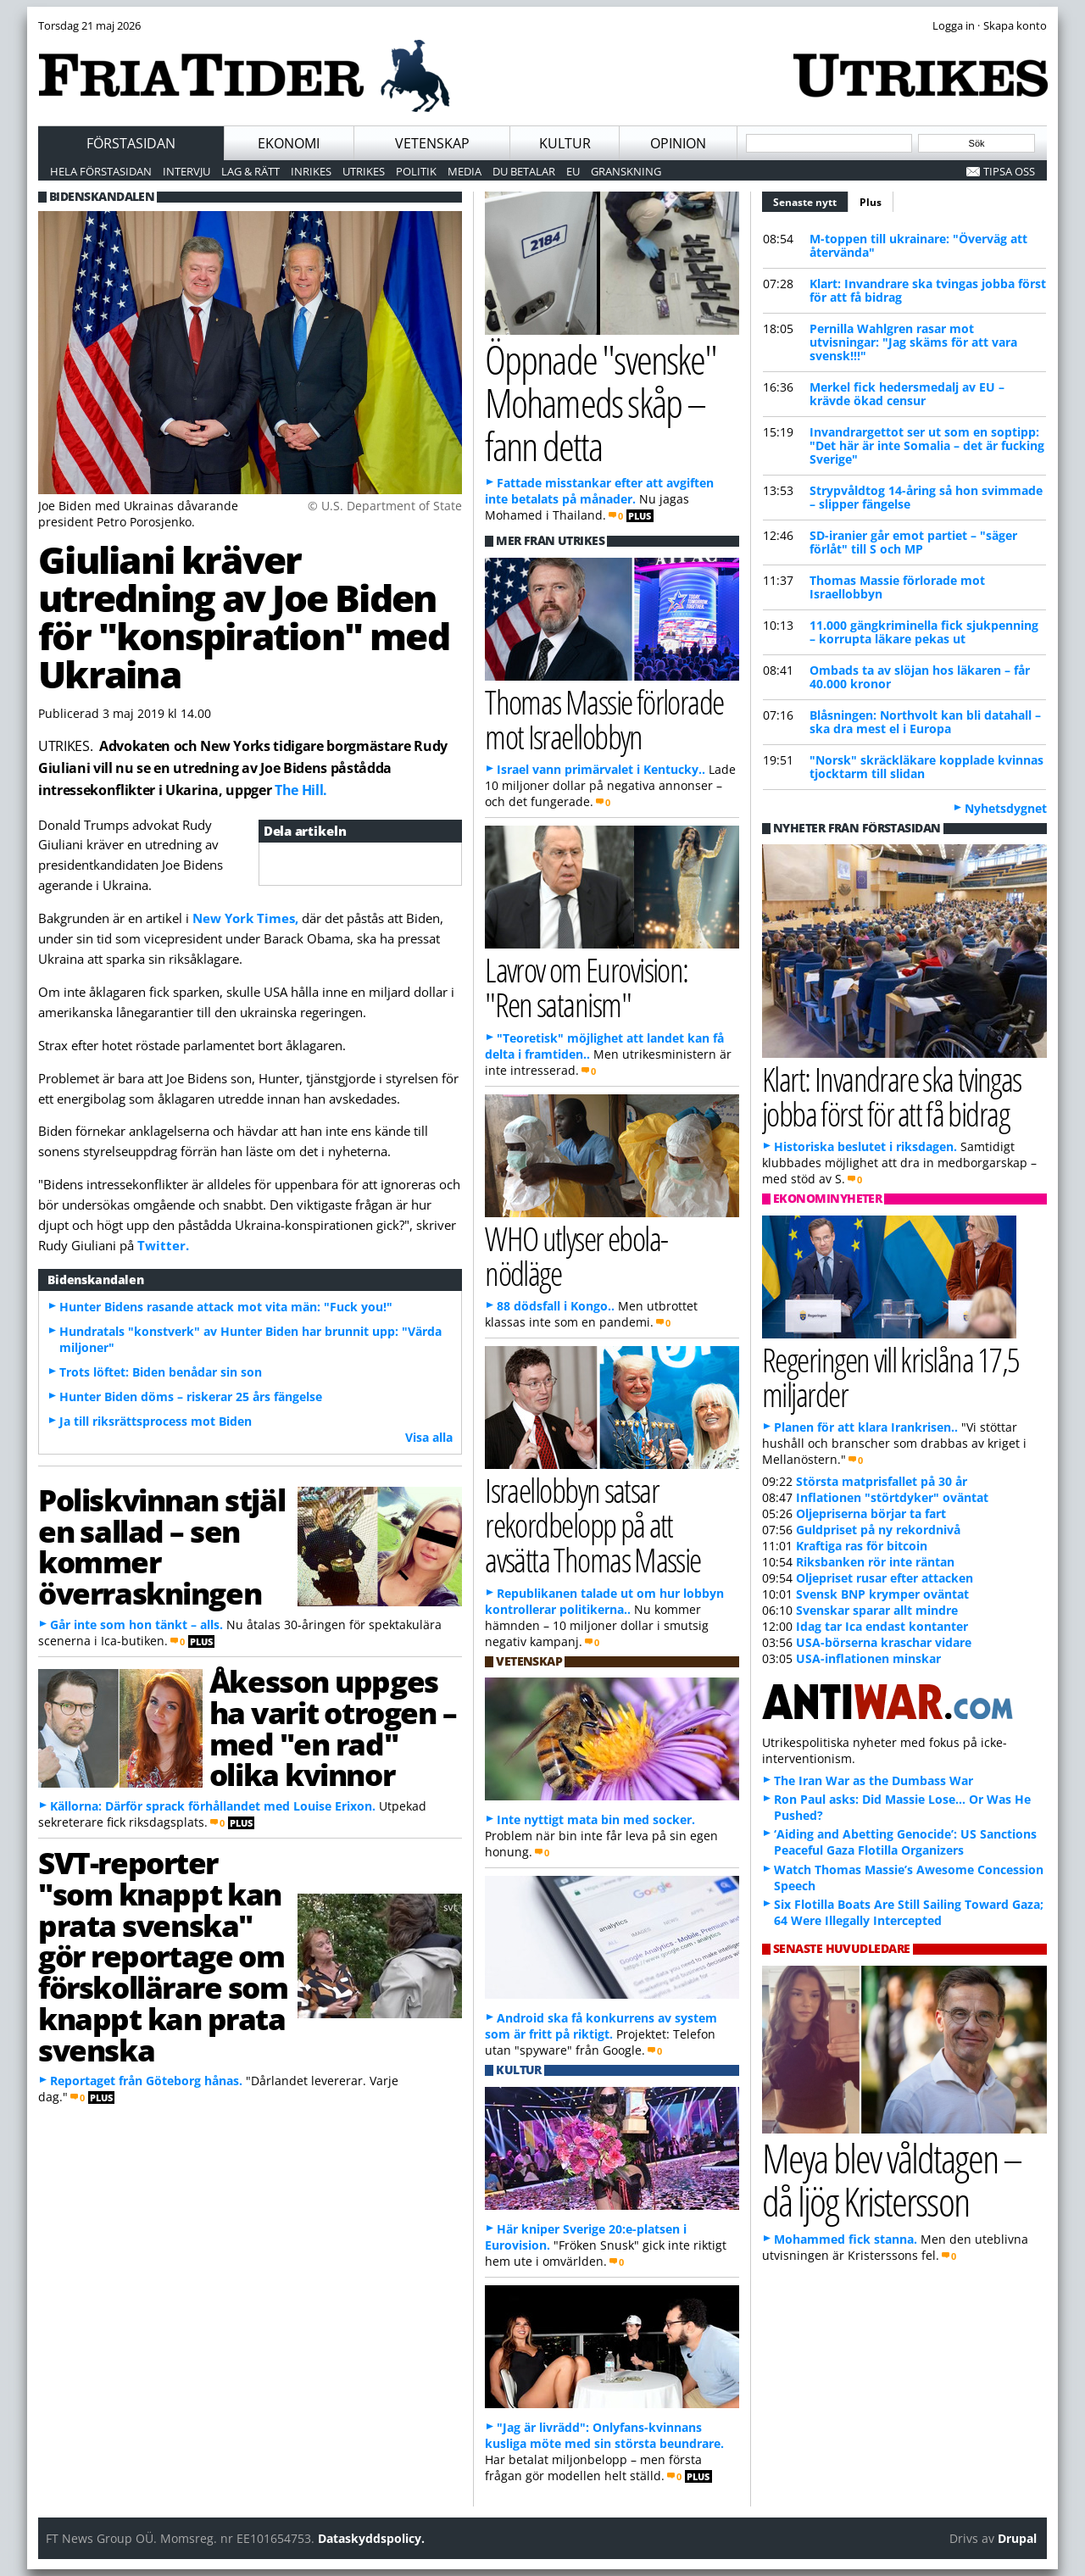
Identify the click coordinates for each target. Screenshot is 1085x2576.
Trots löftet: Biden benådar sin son (160, 1372)
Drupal (1017, 2538)
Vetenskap (432, 143)
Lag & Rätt (250, 171)
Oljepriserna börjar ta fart (871, 1513)
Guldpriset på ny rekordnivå (878, 1530)
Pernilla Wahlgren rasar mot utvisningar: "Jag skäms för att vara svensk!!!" (913, 342)
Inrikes (311, 171)
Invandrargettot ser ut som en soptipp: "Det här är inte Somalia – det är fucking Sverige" (927, 445)
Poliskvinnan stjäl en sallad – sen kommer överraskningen (161, 1546)
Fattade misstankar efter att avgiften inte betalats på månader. (599, 491)
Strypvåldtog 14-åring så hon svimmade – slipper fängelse (926, 497)
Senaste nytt (811, 200)
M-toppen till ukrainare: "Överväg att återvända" (918, 245)
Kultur (565, 143)
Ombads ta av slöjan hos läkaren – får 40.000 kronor (920, 677)
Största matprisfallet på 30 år (881, 1481)
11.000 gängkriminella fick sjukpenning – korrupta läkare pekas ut (924, 632)
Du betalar (523, 171)
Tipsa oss (1009, 171)
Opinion (678, 143)
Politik (416, 171)
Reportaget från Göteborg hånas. (146, 2080)
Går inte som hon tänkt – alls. (136, 1624)
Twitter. (163, 1245)
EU (573, 171)
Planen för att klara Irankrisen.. (866, 1427)
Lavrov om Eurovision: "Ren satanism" (586, 987)
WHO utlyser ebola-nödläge (576, 1255)
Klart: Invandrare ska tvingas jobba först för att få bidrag (928, 290)
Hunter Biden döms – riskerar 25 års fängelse (190, 1396)
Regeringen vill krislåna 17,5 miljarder (891, 1376)
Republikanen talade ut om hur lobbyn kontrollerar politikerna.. (604, 1601)
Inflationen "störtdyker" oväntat (892, 1497)
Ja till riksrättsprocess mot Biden (155, 1421)
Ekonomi (289, 143)
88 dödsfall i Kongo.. (556, 1306)
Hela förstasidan (101, 171)
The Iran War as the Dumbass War (873, 1780)
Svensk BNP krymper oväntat (882, 1594)
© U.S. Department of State (385, 506)
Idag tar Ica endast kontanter (882, 1626)
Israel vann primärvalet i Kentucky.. (601, 769)
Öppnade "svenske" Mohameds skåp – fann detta (600, 401)
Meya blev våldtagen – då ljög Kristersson (891, 2179)
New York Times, (245, 918)
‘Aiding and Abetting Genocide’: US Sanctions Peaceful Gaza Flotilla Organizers (905, 1842)
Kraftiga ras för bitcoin (861, 1546)
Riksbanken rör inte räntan (875, 1562)
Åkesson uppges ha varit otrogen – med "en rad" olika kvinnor (332, 1727)
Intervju (186, 171)
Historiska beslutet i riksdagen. (865, 1146)
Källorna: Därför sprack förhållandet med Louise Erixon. (213, 1806)
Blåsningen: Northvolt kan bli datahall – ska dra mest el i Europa (925, 722)
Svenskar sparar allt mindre (877, 1610)
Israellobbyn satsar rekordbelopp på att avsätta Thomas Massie (593, 1524)
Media (464, 171)
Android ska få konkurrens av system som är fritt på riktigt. (601, 2026)
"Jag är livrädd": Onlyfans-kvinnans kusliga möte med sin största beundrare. (604, 2435)
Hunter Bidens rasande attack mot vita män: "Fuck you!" (225, 1307)
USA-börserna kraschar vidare (883, 1642)
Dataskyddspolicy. (371, 2538)
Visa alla (429, 1437)
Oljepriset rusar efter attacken (884, 1578)
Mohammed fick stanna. (845, 2239)
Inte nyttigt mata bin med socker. (596, 1819)
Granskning (626, 171)
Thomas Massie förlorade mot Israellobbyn (897, 587)
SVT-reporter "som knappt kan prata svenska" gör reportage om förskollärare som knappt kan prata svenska (163, 1956)
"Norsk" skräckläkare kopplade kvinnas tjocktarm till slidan (926, 767)
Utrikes (363, 171)
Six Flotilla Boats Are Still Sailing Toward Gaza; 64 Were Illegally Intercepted (908, 1912)
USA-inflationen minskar (868, 1658)
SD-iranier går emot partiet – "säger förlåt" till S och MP (913, 542)
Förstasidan (130, 143)
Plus (871, 202)
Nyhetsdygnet (1006, 808)
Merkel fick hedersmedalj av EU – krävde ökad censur (907, 394)
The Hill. (301, 790)
